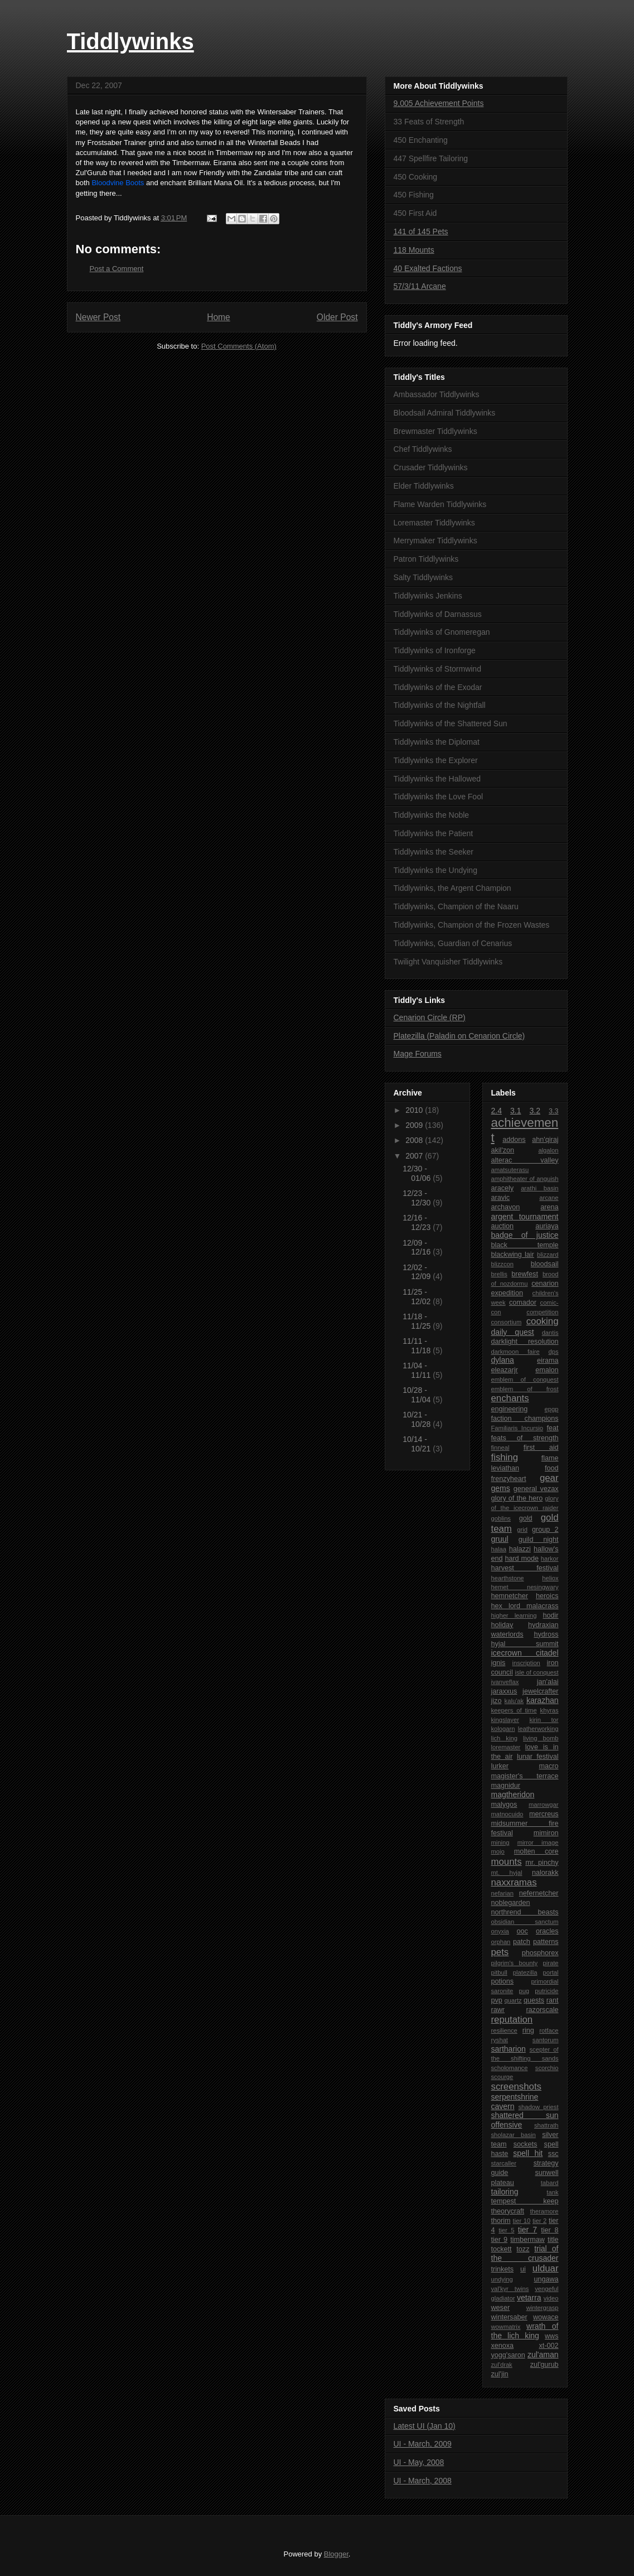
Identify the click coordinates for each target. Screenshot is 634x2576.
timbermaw (527, 2240)
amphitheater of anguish (525, 1178)
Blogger (336, 2554)
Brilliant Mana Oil (215, 183)
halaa (498, 1549)
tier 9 (499, 2240)
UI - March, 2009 (423, 2443)
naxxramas (514, 1882)
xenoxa (502, 2346)
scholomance (509, 2067)
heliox (550, 1578)
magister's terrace (525, 1776)
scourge (502, 2076)
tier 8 (549, 2230)
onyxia (500, 1931)
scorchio (547, 2067)
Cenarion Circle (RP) (430, 1017)
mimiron (546, 1833)
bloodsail (545, 1264)
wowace (546, 2317)
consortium (506, 1322)
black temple (525, 1245)
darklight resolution (525, 1341)
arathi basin (539, 1188)
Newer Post (98, 317)
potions (502, 1981)
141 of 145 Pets (421, 231)
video (551, 2298)
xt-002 (548, 2346)
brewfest (524, 1274)
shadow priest (538, 2107)
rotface (548, 2030)
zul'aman (543, 2354)
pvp (496, 2000)
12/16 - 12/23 (418, 1222)
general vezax (536, 1489)
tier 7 (527, 2229)
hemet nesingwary (525, 1587)
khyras (549, 1710)
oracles (547, 1931)
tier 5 (506, 2230)
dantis (550, 1332)
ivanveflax (505, 1681)
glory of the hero (517, 1498)
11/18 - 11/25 (418, 1321)
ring (528, 2030)
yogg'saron (508, 2355)
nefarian (502, 1893)
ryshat (499, 2040)
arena (549, 1207)
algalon (548, 1150)
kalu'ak (514, 1700)
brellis (499, 1274)
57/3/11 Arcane (420, 286)
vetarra (529, 2297)
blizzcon (502, 1264)
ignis (498, 1663)
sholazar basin (513, 2134)
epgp (552, 1409)
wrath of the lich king (525, 2331)
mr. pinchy (541, 1862)
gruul (500, 1539)
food (552, 1468)
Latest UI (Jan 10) (425, 2425)
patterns (546, 1942)
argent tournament (525, 1216)
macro (549, 1766)
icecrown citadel (525, 1652)
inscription (526, 1663)
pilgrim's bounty (514, 1963)
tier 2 (539, 2220)
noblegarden (510, 1903)
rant (552, 2000)
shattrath (546, 2125)
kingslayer (505, 1719)
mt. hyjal (506, 1872)
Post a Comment (117, 268)
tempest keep (525, 2201)
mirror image (538, 1842)
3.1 (515, 1110)
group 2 (545, 1529)
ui (523, 2269)
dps (553, 1351)
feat (553, 1428)
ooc (522, 1931)
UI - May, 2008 (419, 2462)
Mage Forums (418, 1053)
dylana (502, 1359)
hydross (546, 1634)
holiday (502, 1625)
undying (502, 2279)
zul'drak (501, 2364)
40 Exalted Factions (428, 268)
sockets (526, 2144)
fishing (505, 1457)
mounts (506, 1861)
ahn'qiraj (545, 1140)
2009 (415, 1125)
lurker (500, 1766)
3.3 (554, 1111)
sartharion (508, 2048)
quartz (513, 2000)
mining (500, 1842)
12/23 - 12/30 (418, 1198)
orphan (501, 1941)
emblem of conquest (525, 1379)
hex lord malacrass (525, 1606)
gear (549, 1478)
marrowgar (543, 1804)
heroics (547, 1596)
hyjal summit (525, 1644)
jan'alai (548, 1682)
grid (522, 1529)
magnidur (506, 1785)
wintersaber (509, 2317)
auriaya (546, 1226)
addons (513, 1140)
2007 (415, 1155)
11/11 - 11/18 (418, 1346)
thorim (501, 2221)
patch (521, 1942)
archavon (505, 1207)
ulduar (546, 2268)
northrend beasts (525, 1912)
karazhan (542, 1700)
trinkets (502, 2269)
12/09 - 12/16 (418, 1247)
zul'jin (500, 2374)
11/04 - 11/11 (418, 1370)
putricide (546, 1991)
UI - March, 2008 (423, 2480)
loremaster (506, 1747)
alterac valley (525, 1160)
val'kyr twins (510, 2288)
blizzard (548, 1254)
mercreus (543, 1814)
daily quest (512, 1332)
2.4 (496, 1110)
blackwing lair (512, 1254)
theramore (544, 2211)
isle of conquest (536, 1672)
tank (552, 2192)
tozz (522, 2249)
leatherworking (538, 1728)
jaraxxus (504, 1691)
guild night (539, 1539)
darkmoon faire (515, 1351)
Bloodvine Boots (117, 183)
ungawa (546, 2279)
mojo (498, 1851)
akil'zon (503, 1150)
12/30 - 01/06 (418, 1173)
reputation (512, 2019)
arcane (548, 1197)
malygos (504, 1804)
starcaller (503, 2163)
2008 (415, 1140)
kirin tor (543, 1719)
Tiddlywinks (130, 41)
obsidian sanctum (525, 1921)
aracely (502, 1188)
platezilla (525, 1972)
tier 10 (522, 2220)
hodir (551, 1615)
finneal (500, 1447)
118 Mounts (414, 249)
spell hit (528, 2153)
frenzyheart (508, 1479)
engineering (509, 1409)
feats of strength (525, 1438)
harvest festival (525, 1568)
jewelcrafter (540, 1691)
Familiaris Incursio (517, 1428)
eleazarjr (504, 1370)
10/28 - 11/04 (418, 1395)
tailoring (505, 2191)
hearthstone (507, 1578)
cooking (542, 1321)
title (553, 2240)
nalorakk (545, 1872)
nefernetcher (539, 1893)
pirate (551, 1963)
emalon (546, 1370)
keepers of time (514, 1710)
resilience (504, 2030)
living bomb (541, 1738)
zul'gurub (544, 2364)
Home (218, 317)
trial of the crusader (525, 2253)
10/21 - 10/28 (418, 1419)
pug (524, 1991)
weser (500, 2308)
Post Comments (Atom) (239, 346)
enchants (510, 1398)
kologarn (503, 1728)
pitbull (499, 1972)
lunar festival (538, 1756)
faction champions (525, 1418)
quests (534, 2000)
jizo (496, 1701)
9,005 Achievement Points (439, 103)
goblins (501, 1518)
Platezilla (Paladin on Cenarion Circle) (459, 1035)
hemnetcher (510, 1596)
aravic (500, 1198)
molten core (536, 1851)
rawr (498, 2010)
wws (552, 2336)
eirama (548, 1360)
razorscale (542, 2010)
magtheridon (513, 1794)
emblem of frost (525, 1389)
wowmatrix (506, 2326)
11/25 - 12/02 (418, 1296)
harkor (550, 1558)
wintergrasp (542, 2307)
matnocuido (507, 1814)
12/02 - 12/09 (418, 1272)
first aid (541, 1447)
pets (500, 1952)
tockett (501, 2249)
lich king (504, 1738)
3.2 (535, 1110)
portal (551, 1972)
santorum (546, 2040)
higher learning (514, 1615)
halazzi (520, 1549)
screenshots (516, 2086)
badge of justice (525, 1235)
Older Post (337, 317)
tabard (550, 2182)
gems (500, 1488)
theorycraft (508, 2211)
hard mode (522, 1558)
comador (522, 1302)
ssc (553, 2154)
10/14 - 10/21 (418, 1444)
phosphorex (540, 1953)
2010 (415, 1110)
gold (526, 1518)
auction (502, 1226)
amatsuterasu (510, 1169)
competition (542, 1312)
